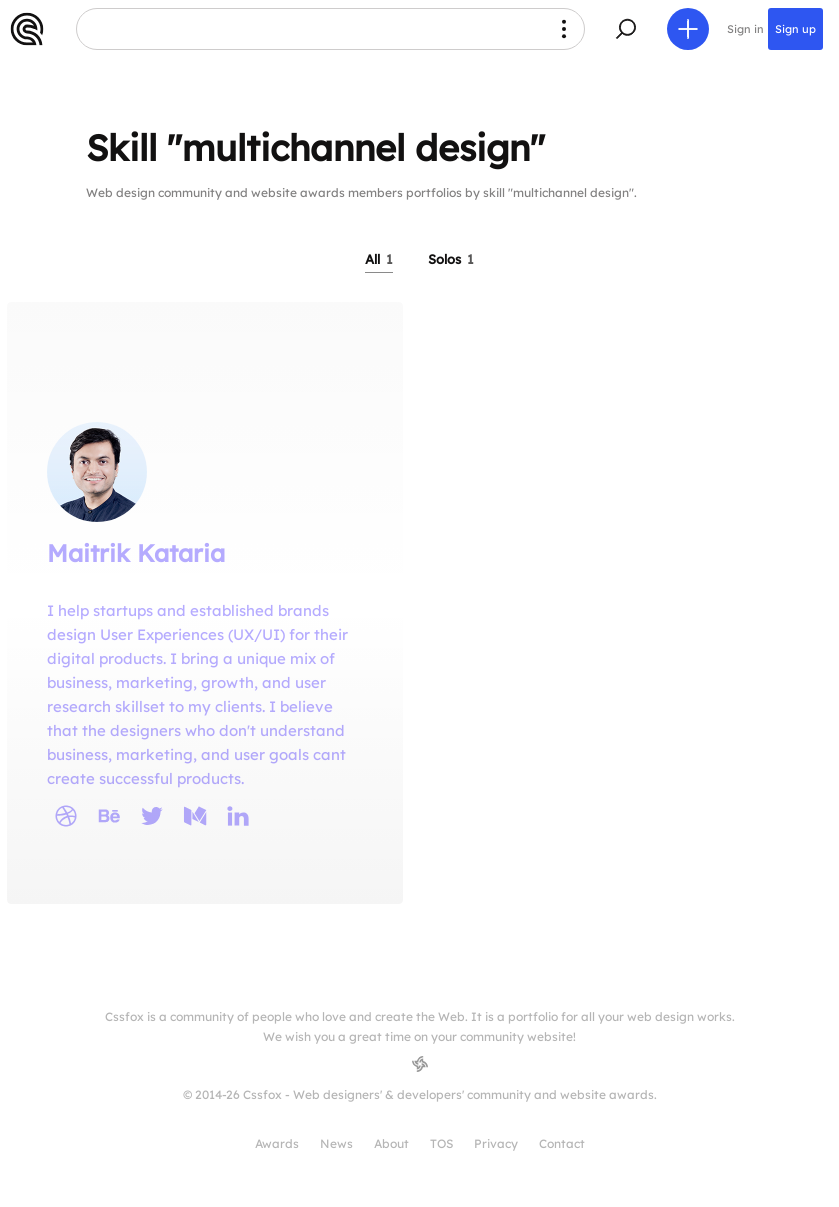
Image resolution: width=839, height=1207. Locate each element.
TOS (441, 1143)
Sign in (745, 29)
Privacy (496, 1143)
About (391, 1143)
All (379, 259)
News (336, 1143)
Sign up (795, 29)
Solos (451, 259)
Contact (562, 1143)
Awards (277, 1143)
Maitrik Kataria (136, 553)
